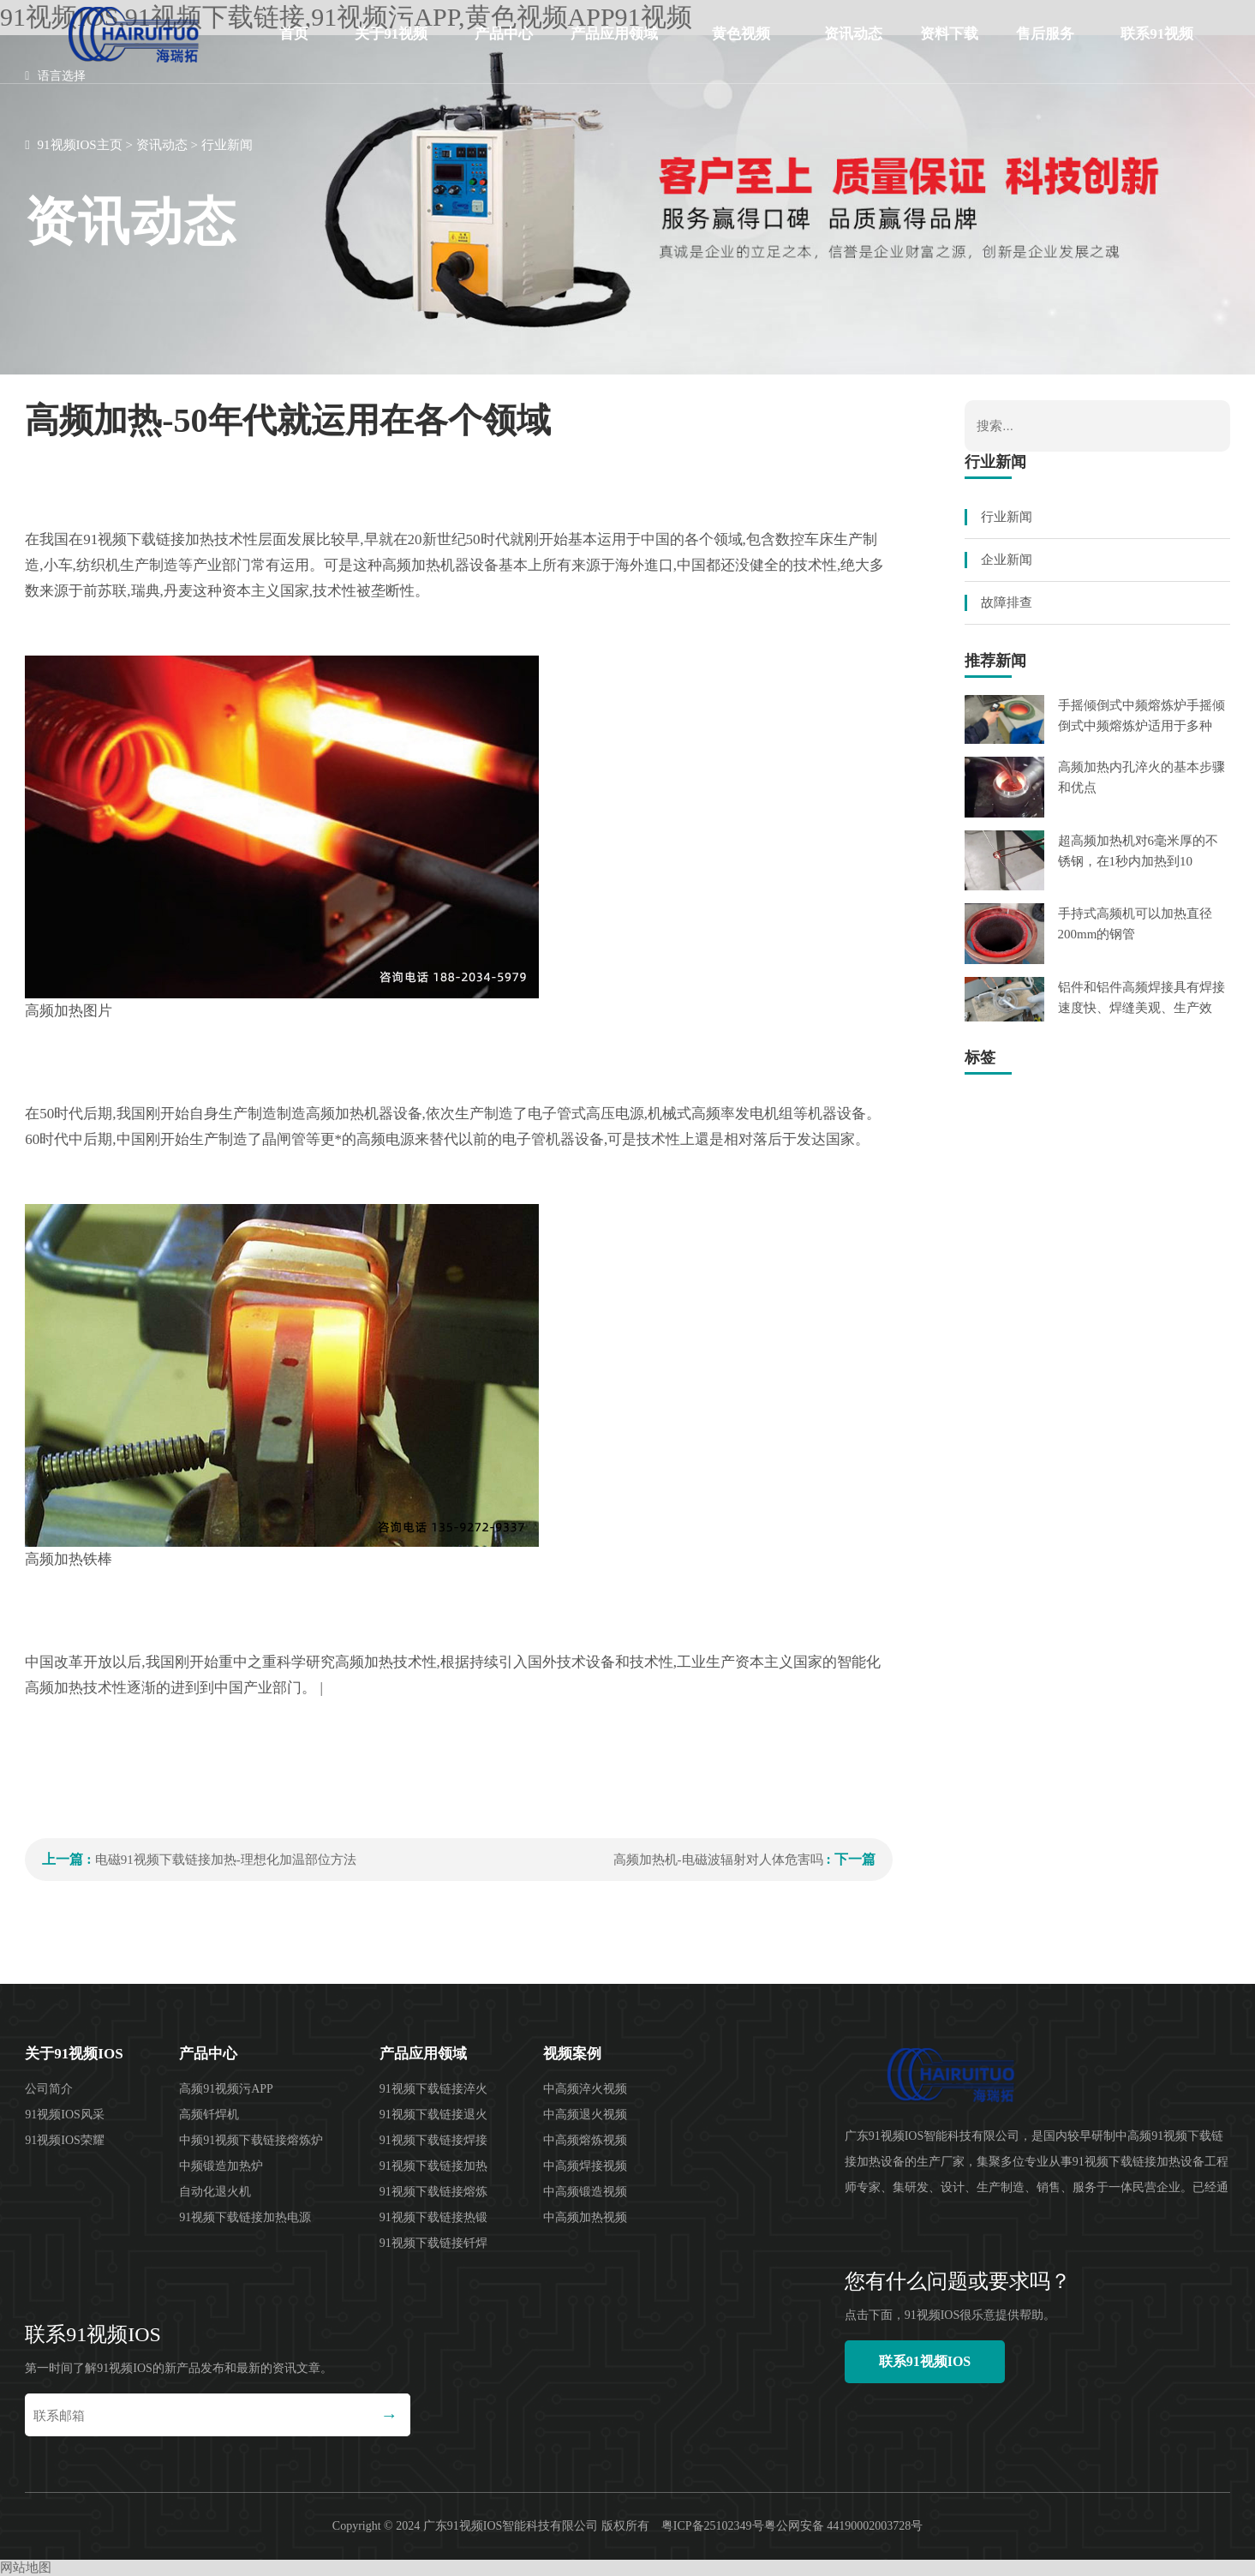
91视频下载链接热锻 (433, 2217)
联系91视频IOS (1157, 47)
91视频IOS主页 (80, 145)
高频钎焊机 (209, 2114)
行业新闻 (227, 145)
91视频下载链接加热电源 (245, 2217)
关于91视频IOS (391, 47)
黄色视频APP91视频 (741, 47)
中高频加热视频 (585, 2217)
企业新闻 (1006, 559)
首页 (293, 34)
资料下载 (949, 34)
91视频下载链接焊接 (433, 2140)
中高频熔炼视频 (585, 2140)
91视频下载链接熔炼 (433, 2191)
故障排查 (1006, 602)
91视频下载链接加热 (433, 2166)
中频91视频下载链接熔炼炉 (251, 2140)
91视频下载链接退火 (433, 2114)
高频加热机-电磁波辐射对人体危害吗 (718, 1859)
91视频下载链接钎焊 (433, 2243)
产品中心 (504, 34)
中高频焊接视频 (585, 2166)
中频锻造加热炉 (221, 2166)
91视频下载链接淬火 (433, 2088)
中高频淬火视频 (585, 2088)
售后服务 (1045, 34)
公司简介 (49, 2088)
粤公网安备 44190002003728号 (843, 2525)
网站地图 (25, 2567)
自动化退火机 (215, 2191)
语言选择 (55, 75)
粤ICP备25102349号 (712, 2525)
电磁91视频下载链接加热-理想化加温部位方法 (225, 1859)
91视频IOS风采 (65, 2114)
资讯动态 (853, 34)
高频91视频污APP (226, 2088)
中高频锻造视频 (585, 2191)
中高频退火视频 (585, 2114)
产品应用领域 (614, 34)
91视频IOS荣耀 (65, 2140)
